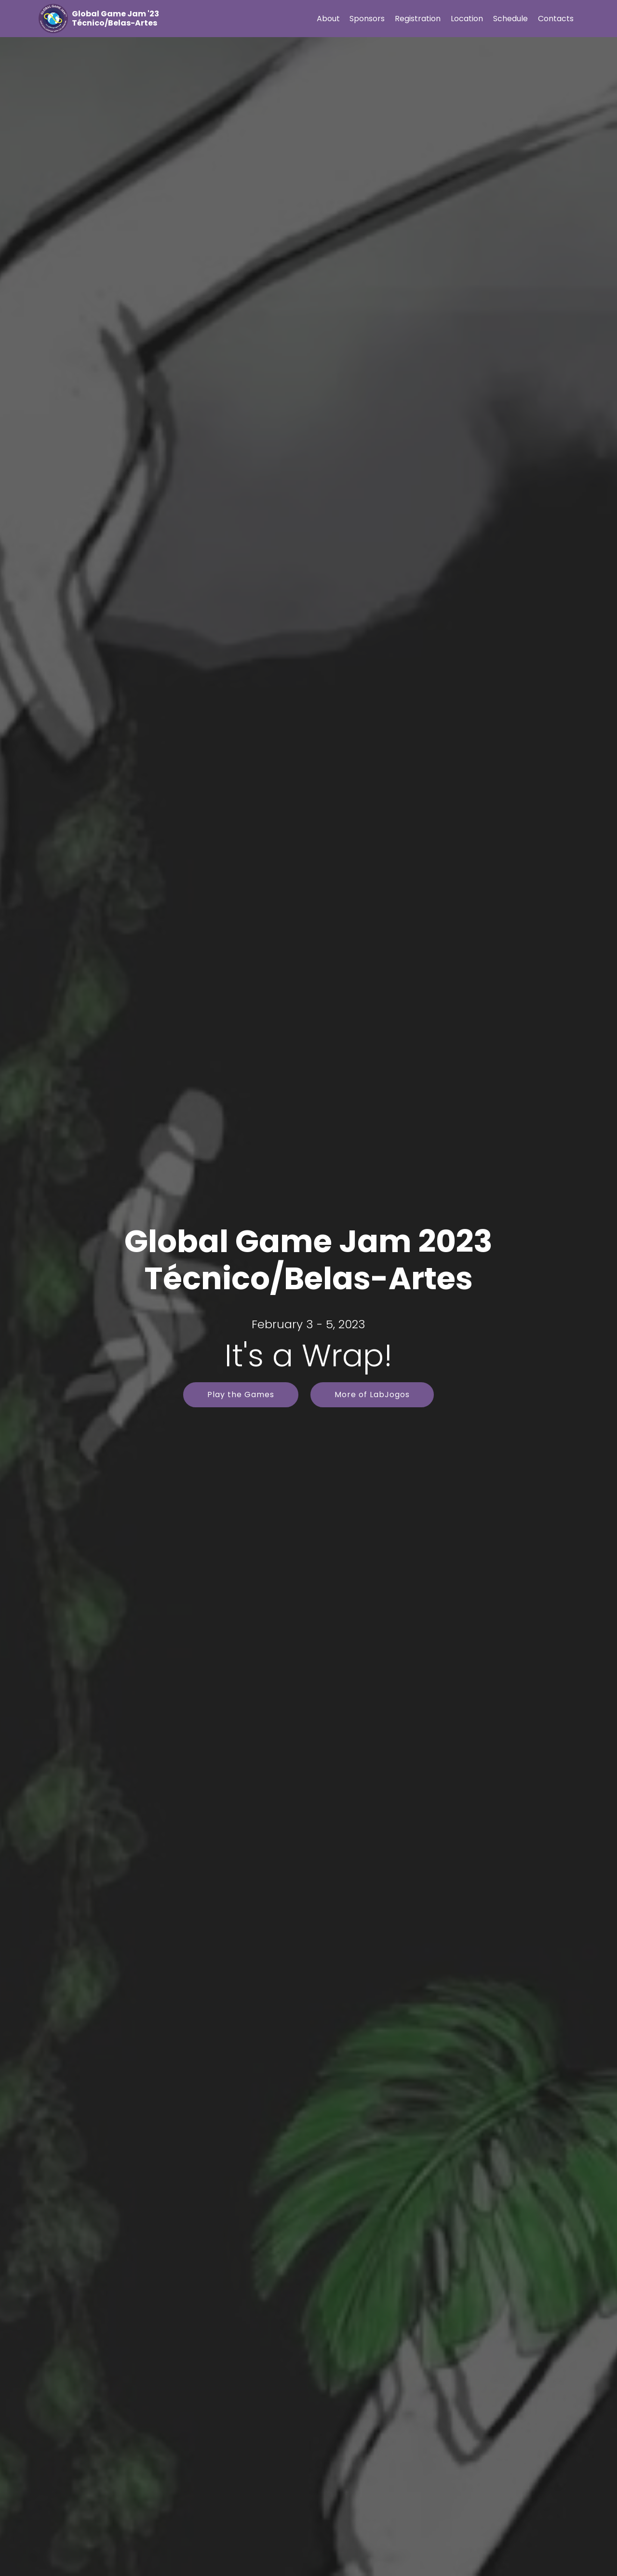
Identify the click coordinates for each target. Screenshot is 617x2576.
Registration (418, 18)
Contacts (556, 18)
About (328, 18)
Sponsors (367, 18)
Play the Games (240, 1394)
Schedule (510, 18)
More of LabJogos (372, 1394)
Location (467, 18)
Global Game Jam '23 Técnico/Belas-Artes (115, 18)
